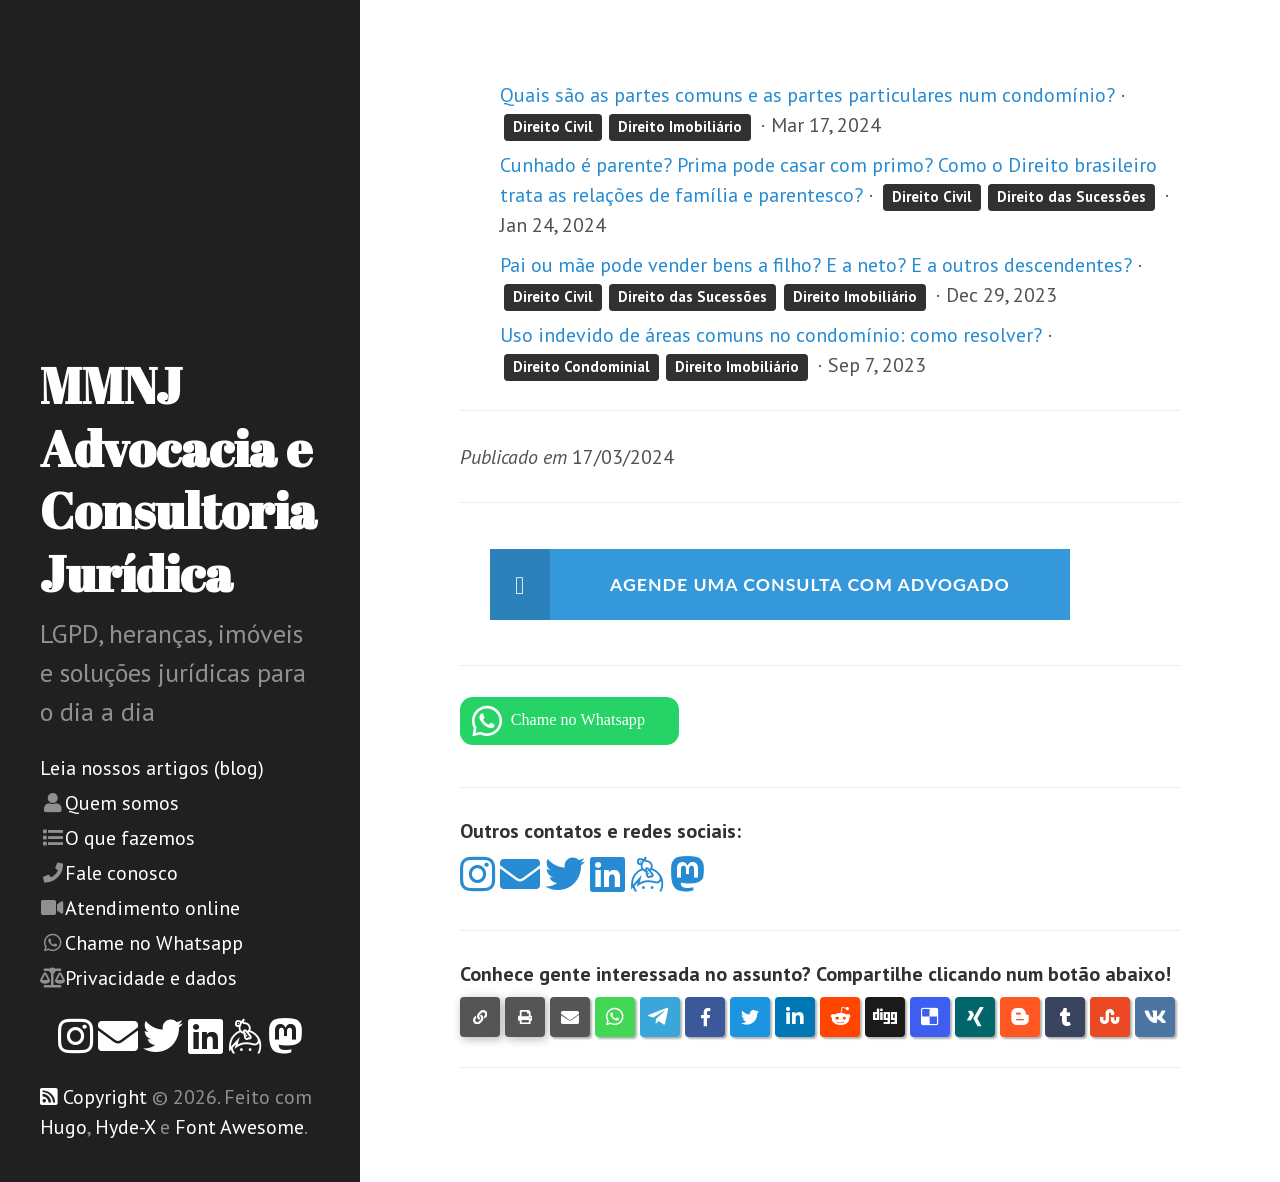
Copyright (105, 1097)
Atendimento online (152, 908)
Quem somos (122, 803)
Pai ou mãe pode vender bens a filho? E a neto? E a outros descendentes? (816, 265)
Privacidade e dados (151, 978)
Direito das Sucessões (1071, 196)
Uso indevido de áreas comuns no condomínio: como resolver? (771, 335)
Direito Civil (553, 126)
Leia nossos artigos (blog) (152, 768)
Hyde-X (125, 1127)
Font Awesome (239, 1127)
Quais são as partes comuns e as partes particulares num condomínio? (807, 95)
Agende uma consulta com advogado (834, 586)
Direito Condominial (581, 366)
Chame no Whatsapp (154, 943)
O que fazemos (130, 838)
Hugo (63, 1127)
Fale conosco (121, 873)
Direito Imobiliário (680, 126)
